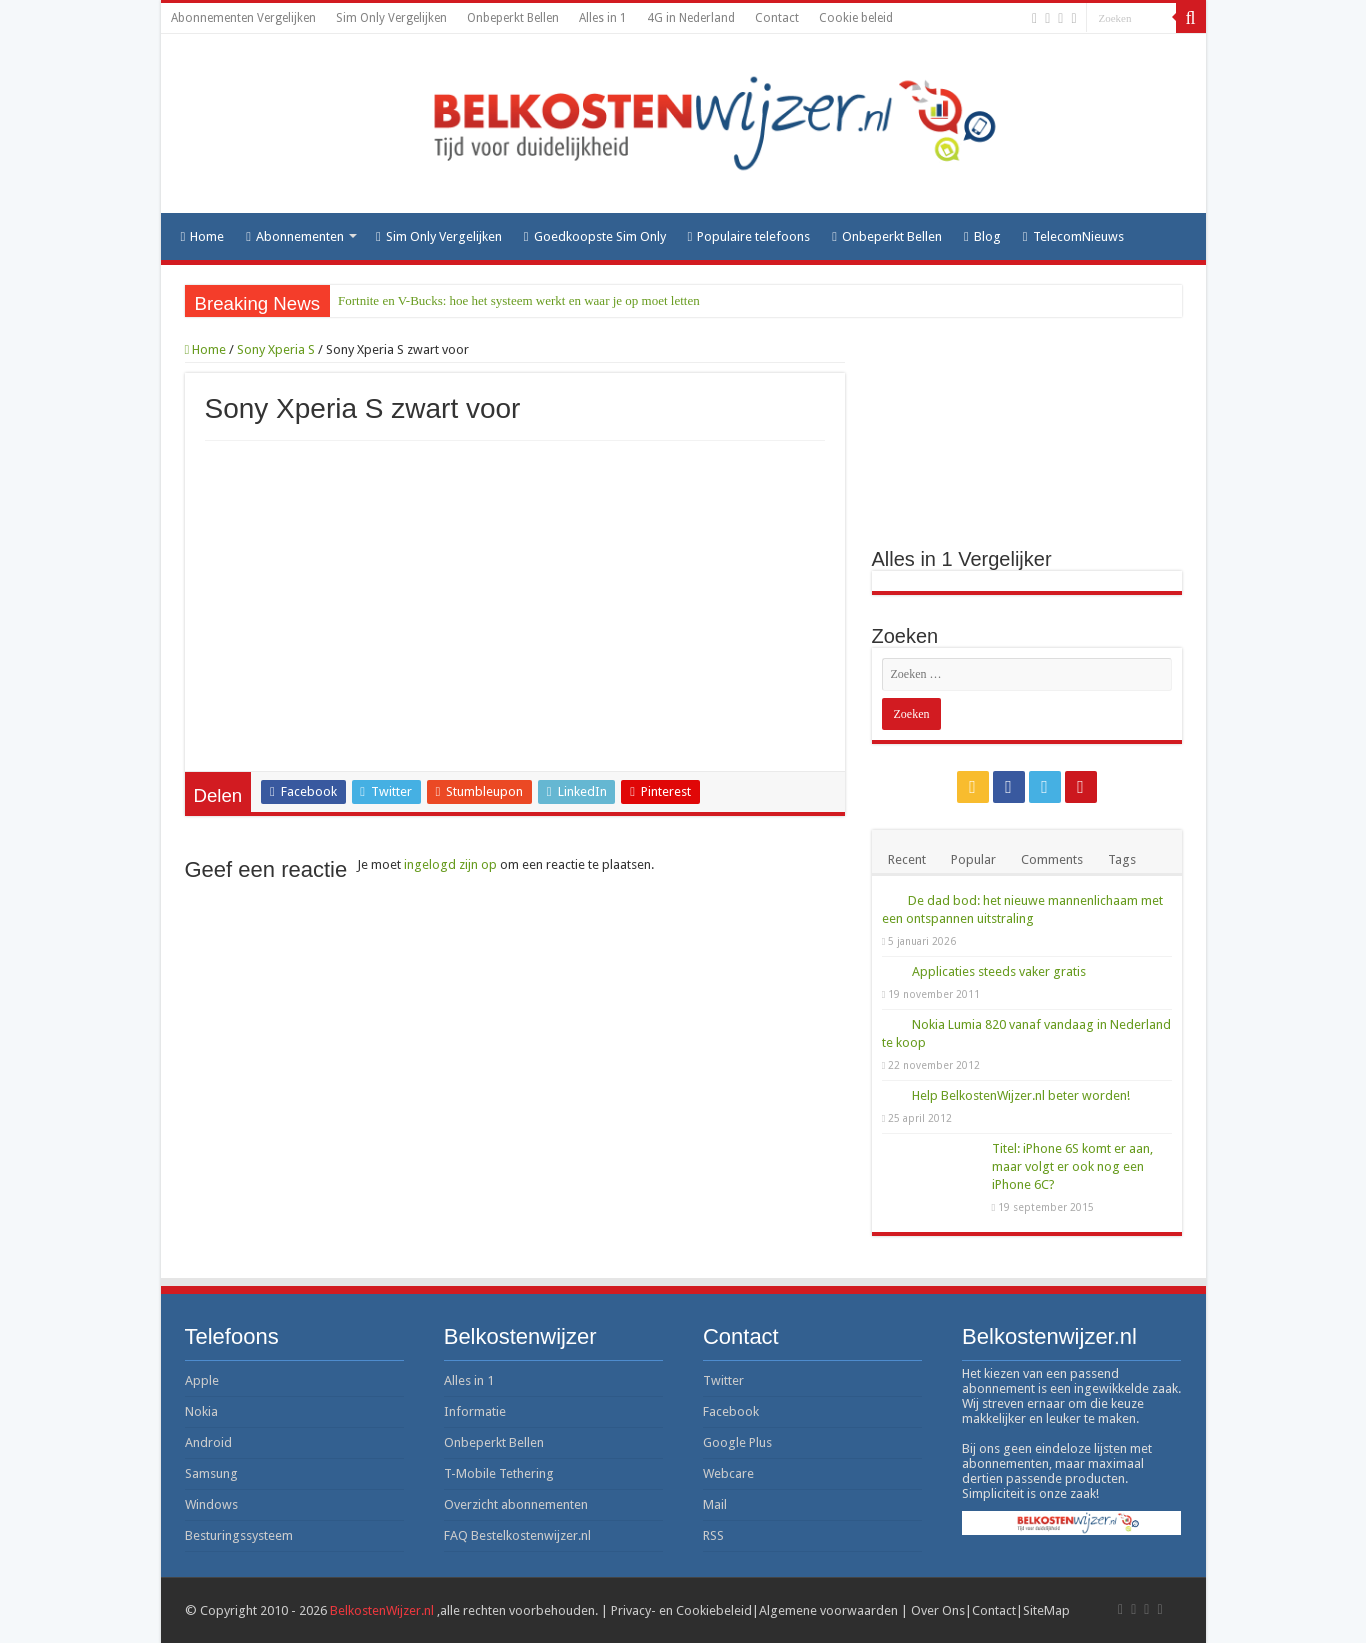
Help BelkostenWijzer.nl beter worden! (1021, 1095)
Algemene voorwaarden (828, 1610)
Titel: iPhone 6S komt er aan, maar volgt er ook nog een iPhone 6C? (1072, 1166)
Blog (982, 236)
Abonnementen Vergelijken (243, 18)
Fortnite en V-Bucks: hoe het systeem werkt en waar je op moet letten (519, 300)
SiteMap (1046, 1610)
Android (208, 1442)
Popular (973, 859)
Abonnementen (295, 236)
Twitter (723, 1380)
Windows (211, 1504)
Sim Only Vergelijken (391, 18)
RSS (713, 1535)
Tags (1122, 859)
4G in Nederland (691, 18)
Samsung (211, 1473)
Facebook (731, 1411)
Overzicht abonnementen (516, 1504)
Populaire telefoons (749, 236)
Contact (777, 18)
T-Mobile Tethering (499, 1473)
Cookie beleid (856, 18)
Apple (202, 1380)
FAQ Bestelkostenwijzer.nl (517, 1535)
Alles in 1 (603, 18)
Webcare (728, 1473)
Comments (1052, 859)
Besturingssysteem (239, 1535)
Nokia (201, 1411)
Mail (715, 1504)
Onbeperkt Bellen (513, 18)
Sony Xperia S (276, 349)
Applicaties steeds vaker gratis (999, 971)
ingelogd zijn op (450, 864)
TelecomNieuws (1073, 236)
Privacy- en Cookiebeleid (681, 1610)
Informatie (475, 1411)
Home (203, 236)
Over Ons (938, 1610)
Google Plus (737, 1442)
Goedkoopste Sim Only (595, 236)
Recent (907, 859)
